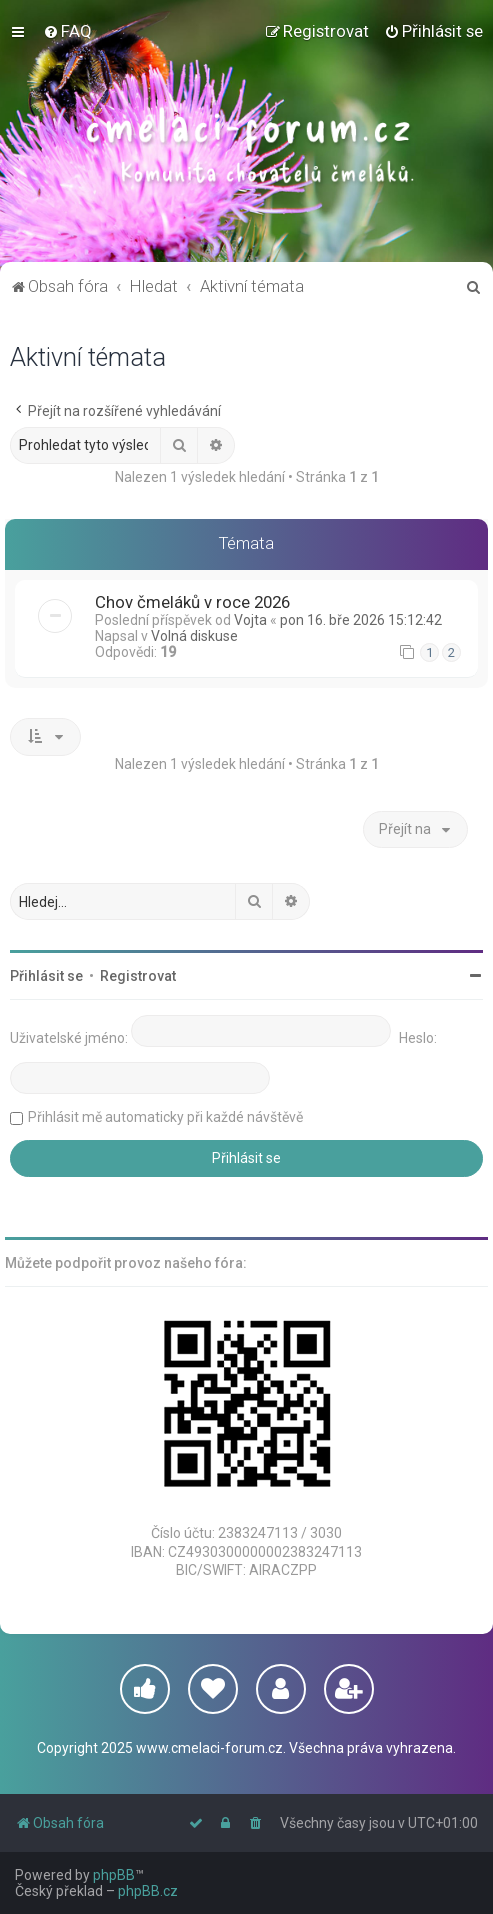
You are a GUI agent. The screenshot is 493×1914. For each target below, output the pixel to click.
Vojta (250, 620)
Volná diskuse (194, 636)
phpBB (114, 1875)
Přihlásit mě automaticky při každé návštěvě (165, 1117)
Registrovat (138, 976)
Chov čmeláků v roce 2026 (192, 602)
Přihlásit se (46, 976)
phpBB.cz (148, 1891)
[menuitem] (67, 31)
